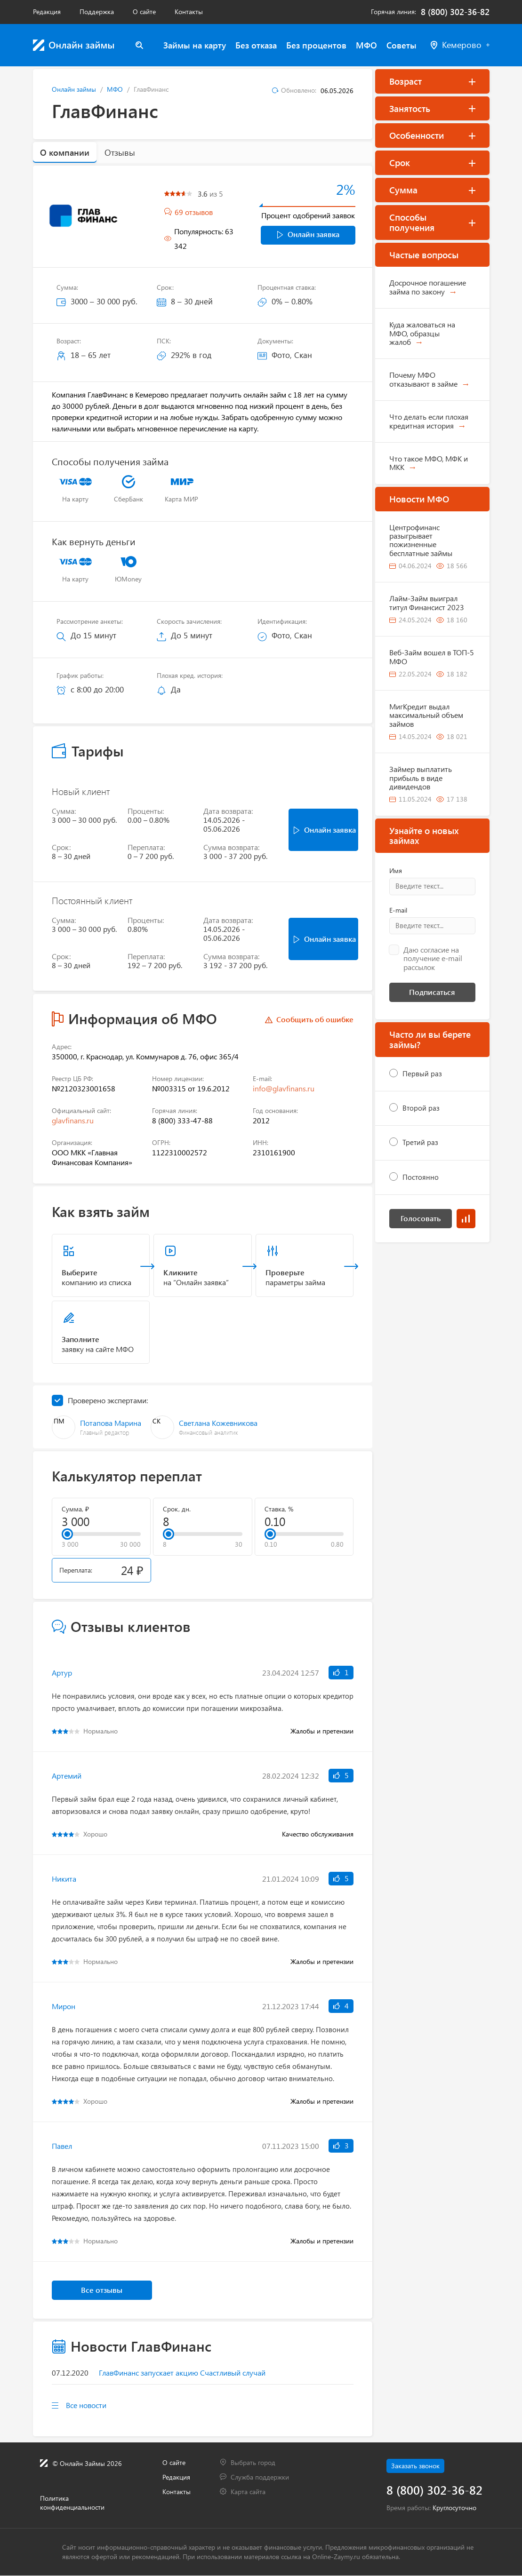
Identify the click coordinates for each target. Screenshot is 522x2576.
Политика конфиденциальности (72, 2503)
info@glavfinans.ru (283, 1088)
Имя (395, 871)
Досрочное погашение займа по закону (427, 287)
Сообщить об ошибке (314, 1019)
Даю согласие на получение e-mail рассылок (432, 958)
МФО (366, 45)
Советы (401, 45)
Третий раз (420, 1142)
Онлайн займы (74, 89)
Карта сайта (248, 2491)
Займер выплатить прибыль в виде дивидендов (420, 777)
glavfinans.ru (73, 1120)
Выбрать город (253, 2462)
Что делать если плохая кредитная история (428, 421)
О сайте (144, 11)
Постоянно (420, 1177)
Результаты (466, 1218)
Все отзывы (101, 2290)
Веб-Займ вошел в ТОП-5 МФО (431, 656)
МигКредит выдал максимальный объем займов (426, 715)
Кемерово (460, 45)
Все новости (86, 2405)
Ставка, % (279, 1509)
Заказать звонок (415, 2465)
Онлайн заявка (308, 234)
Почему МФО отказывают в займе (423, 379)
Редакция (47, 11)
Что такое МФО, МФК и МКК (428, 462)
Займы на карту (194, 45)
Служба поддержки (260, 2477)
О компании (64, 152)
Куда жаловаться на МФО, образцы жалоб (422, 333)
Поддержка (97, 11)
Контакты (189, 11)
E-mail (398, 910)
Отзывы (119, 152)
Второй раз (421, 1108)
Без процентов (316, 45)
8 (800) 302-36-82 (455, 12)
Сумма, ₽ (75, 1509)
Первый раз (422, 1073)
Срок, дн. (177, 1509)
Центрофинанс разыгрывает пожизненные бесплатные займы (420, 540)
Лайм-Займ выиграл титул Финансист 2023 (426, 602)
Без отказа (256, 45)
